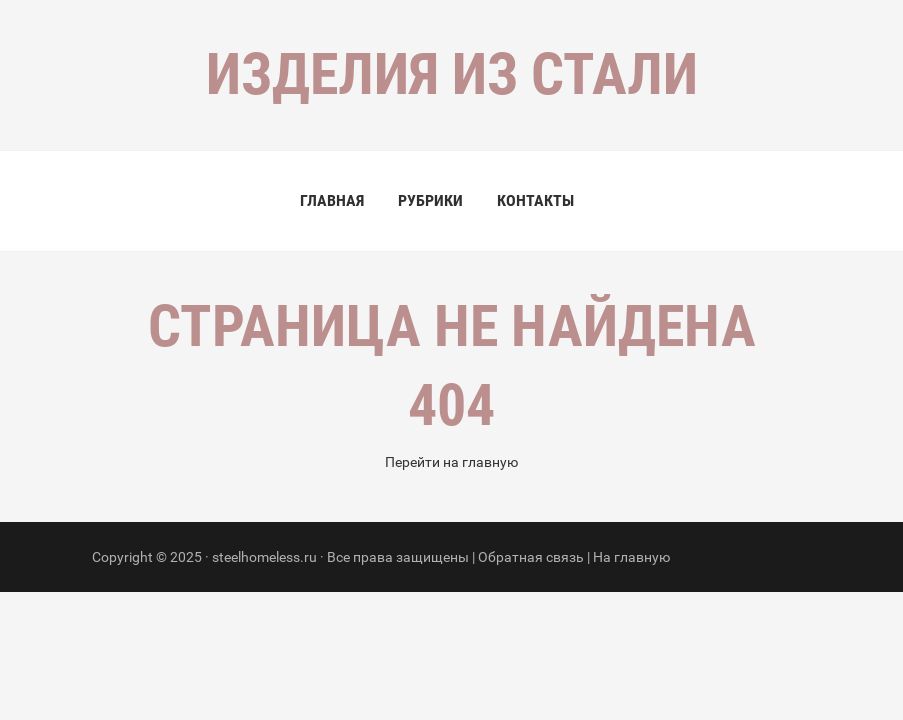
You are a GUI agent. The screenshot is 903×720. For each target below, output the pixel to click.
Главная (332, 200)
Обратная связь (531, 557)
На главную (631, 557)
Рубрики (430, 200)
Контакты (535, 200)
